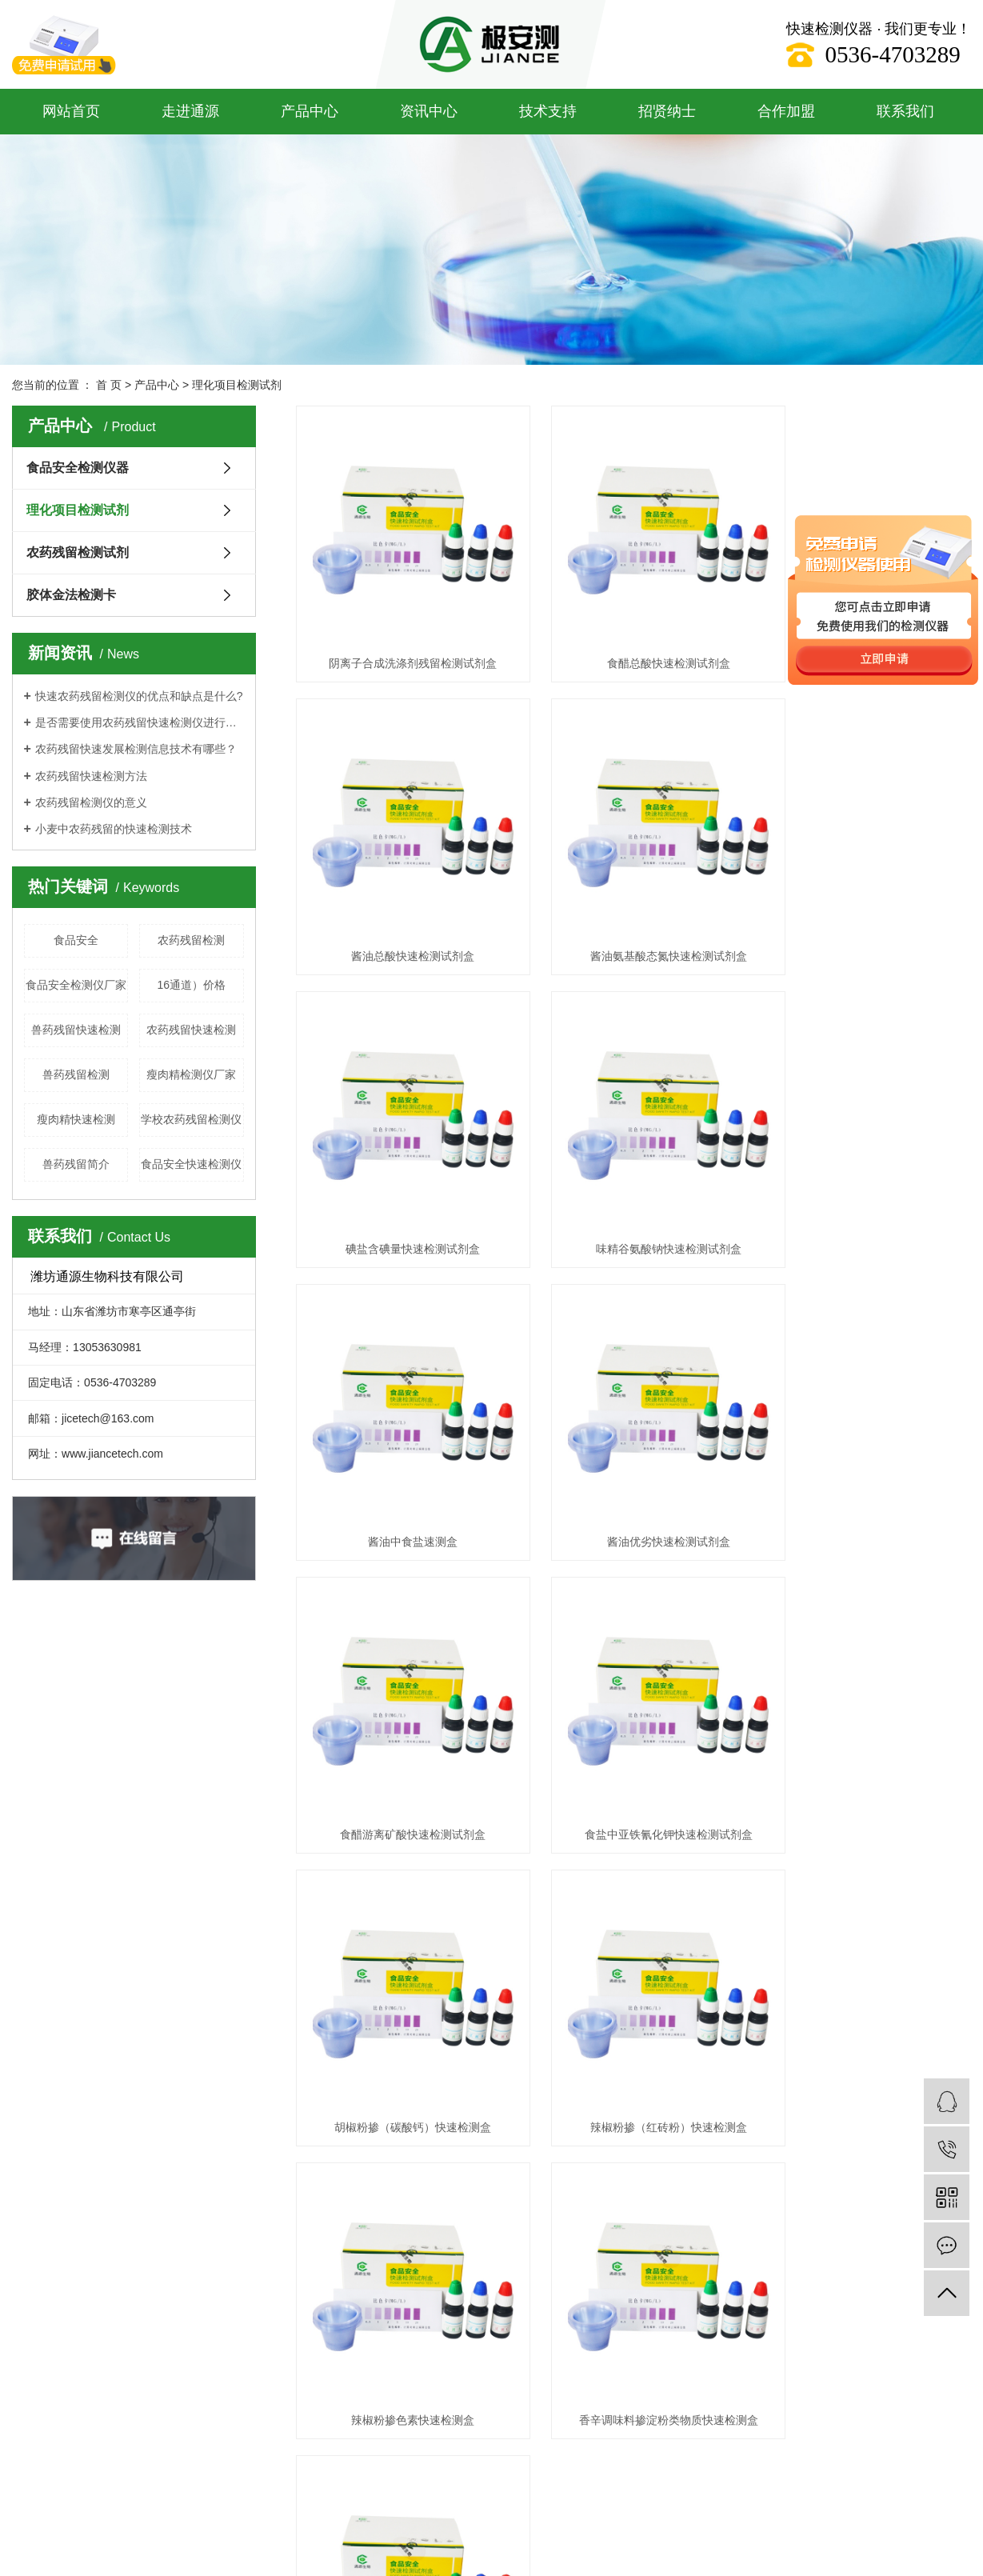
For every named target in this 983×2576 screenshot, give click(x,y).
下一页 (728, 1772)
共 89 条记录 (441, 1772)
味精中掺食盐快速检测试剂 (865, 1710)
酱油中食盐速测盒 (401, 1174)
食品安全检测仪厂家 (76, 984)
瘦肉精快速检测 (76, 1119)
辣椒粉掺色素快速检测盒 (401, 1710)
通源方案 (405, 1912)
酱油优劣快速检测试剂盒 (633, 1174)
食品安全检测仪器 (77, 467)
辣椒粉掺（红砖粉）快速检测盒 (865, 1442)
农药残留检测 (191, 940)
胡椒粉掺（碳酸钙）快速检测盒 (633, 1442)
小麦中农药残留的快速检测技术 (113, 828)
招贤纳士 (667, 111)
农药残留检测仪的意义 (91, 802)
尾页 (779, 1772)
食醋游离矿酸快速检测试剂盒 (865, 1174)
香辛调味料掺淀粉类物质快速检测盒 (633, 1710)
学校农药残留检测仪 (191, 1119)
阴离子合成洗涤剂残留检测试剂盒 (402, 638)
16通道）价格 (191, 984)
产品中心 (309, 111)
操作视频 (405, 1960)
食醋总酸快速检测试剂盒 (633, 638)
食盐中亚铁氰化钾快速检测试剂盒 (402, 1442)
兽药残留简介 (76, 1164)
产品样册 (405, 2008)
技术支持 (548, 111)
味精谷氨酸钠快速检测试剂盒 (865, 906)
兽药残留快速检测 (76, 1029)
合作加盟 (786, 111)
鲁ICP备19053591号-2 (252, 2149)
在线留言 (528, 1936)
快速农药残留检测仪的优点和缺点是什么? (139, 696)
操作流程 (405, 1984)
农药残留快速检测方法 (91, 776)
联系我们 (905, 111)
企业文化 (33, 1936)
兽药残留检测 (76, 1074)
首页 (506, 1772)
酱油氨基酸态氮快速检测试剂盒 (401, 906)
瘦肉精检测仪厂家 (191, 1074)
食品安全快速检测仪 (191, 1164)
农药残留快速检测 (191, 1029)
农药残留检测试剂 (77, 552)
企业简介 (33, 1912)
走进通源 (190, 111)
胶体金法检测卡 (71, 595)
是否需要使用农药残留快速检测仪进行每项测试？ (139, 722)
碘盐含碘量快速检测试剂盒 (633, 906)
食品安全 (76, 940)
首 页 (109, 384)
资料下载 (405, 1936)
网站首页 (71, 111)
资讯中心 (429, 111)
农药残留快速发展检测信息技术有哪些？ (136, 748)
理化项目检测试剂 (237, 384)
